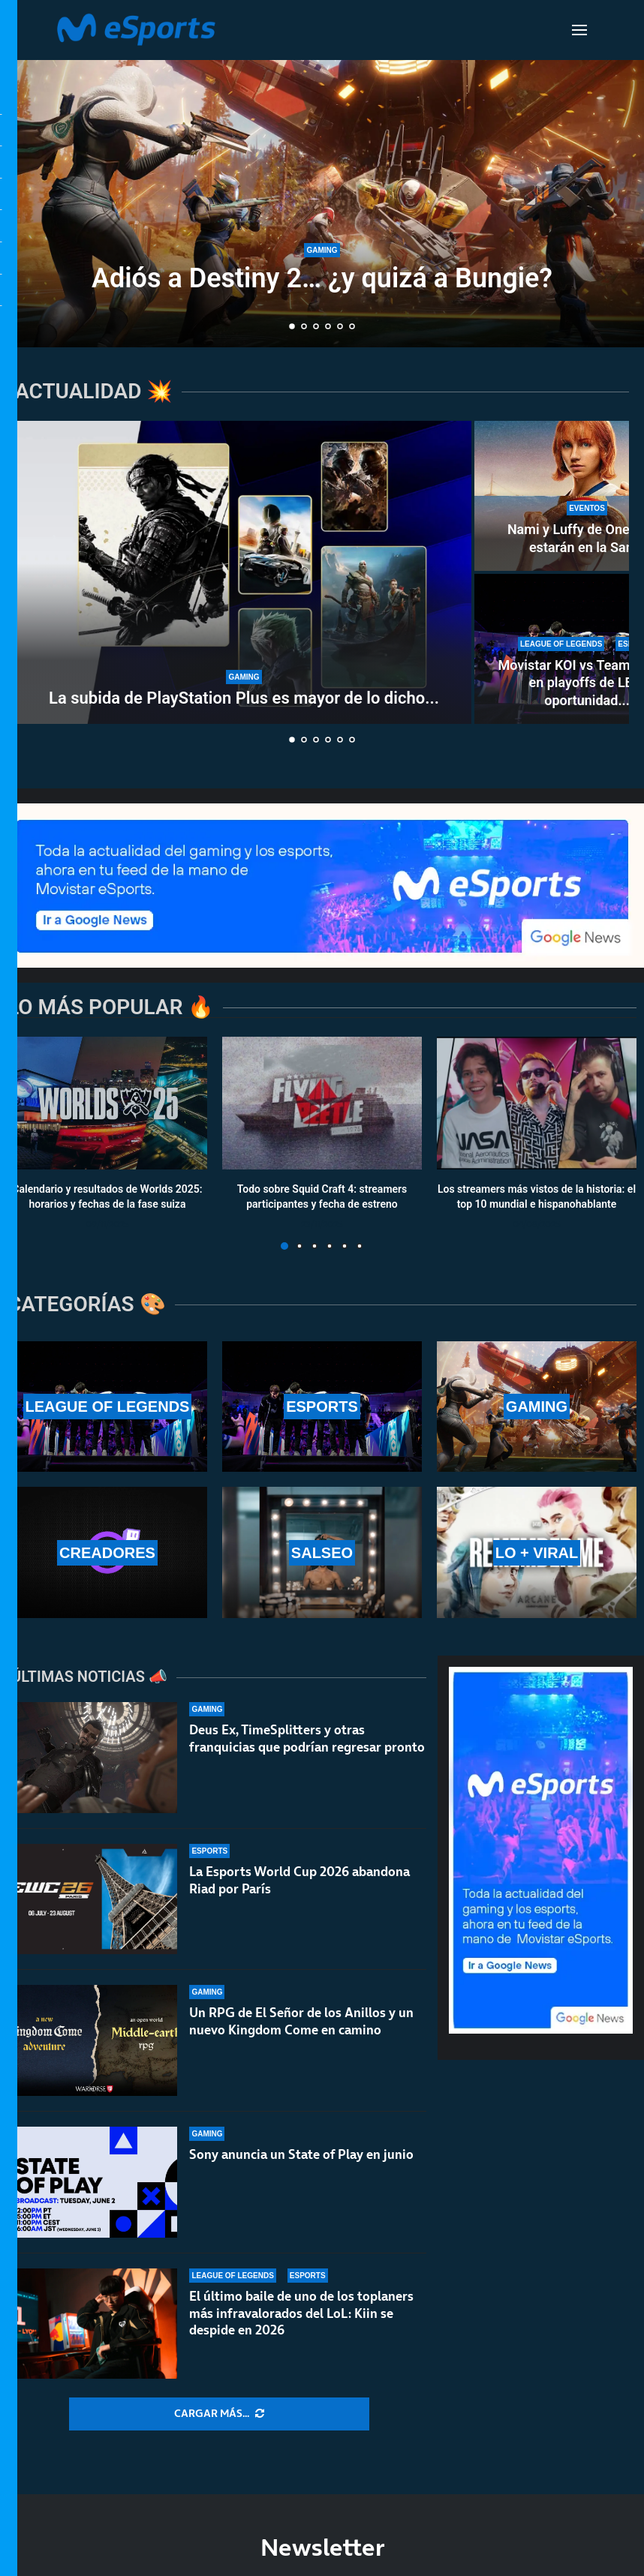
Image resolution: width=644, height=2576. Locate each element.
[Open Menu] (579, 30)
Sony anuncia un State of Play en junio (301, 2154)
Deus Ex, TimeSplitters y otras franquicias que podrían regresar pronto (307, 1738)
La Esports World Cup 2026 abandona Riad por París (299, 1880)
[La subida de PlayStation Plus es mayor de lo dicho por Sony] (244, 572)
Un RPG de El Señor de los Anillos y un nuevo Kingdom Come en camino (301, 2021)
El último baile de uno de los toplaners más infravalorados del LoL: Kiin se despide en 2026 (301, 2313)
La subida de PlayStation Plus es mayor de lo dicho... (244, 698)
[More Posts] (219, 2413)
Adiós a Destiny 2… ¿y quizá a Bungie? (322, 278)
